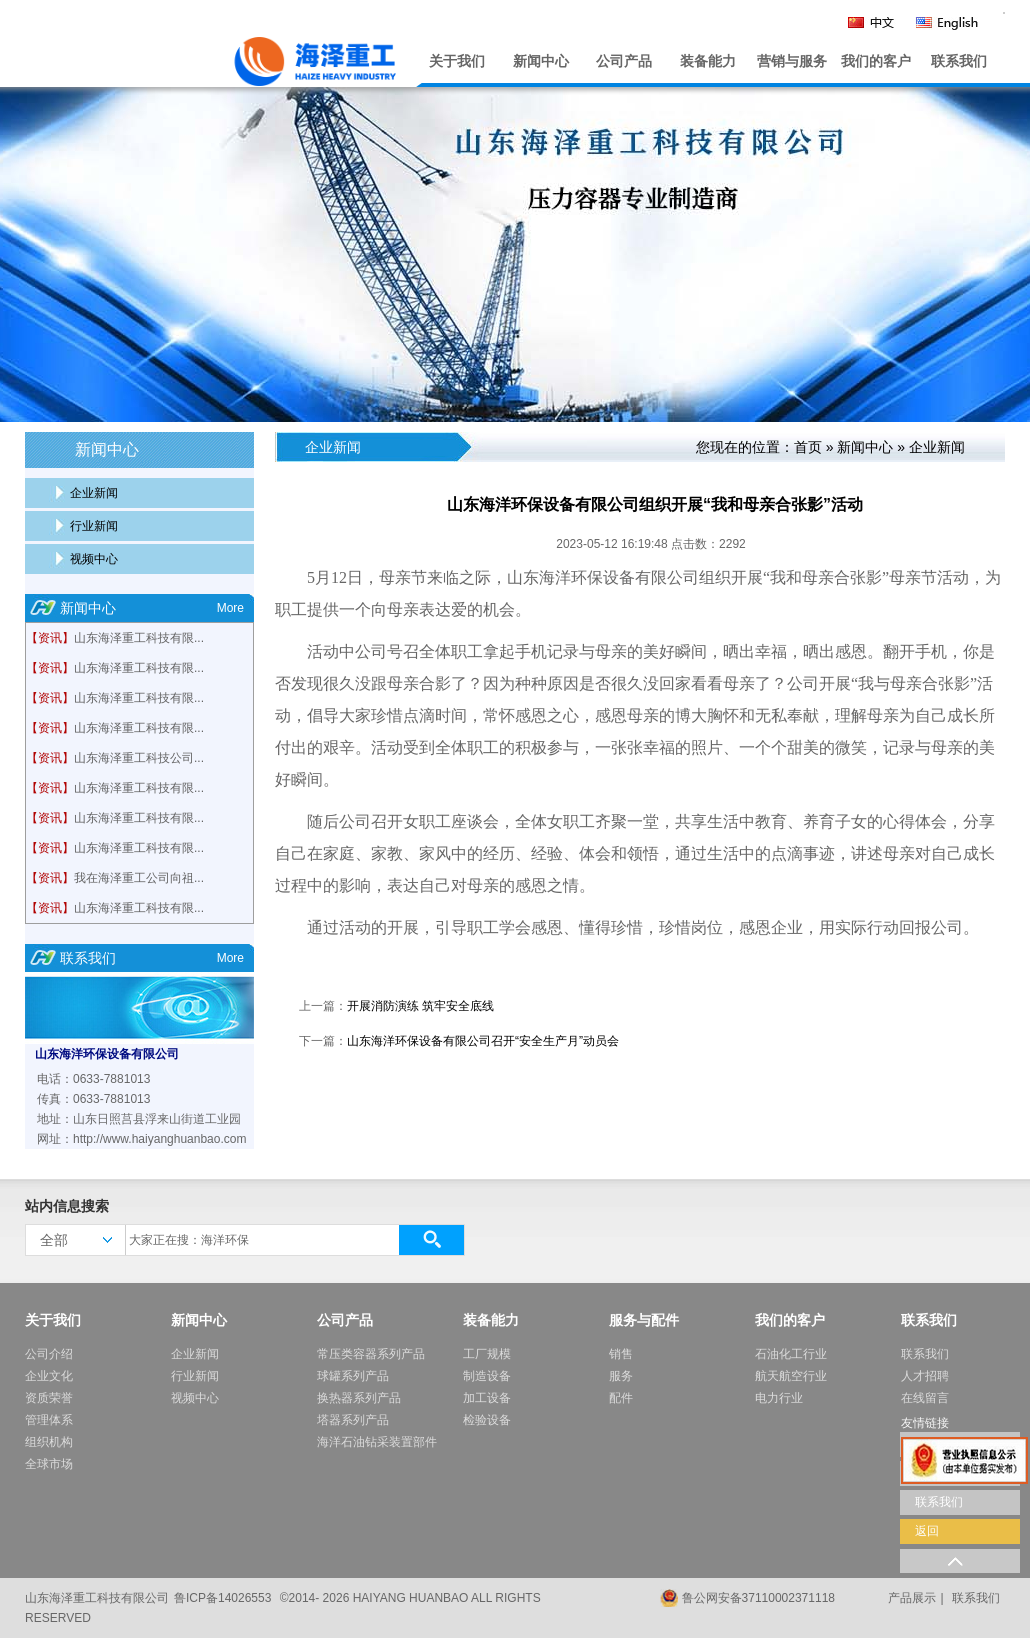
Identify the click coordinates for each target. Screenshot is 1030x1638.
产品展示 (912, 1598)
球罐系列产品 (353, 1376)
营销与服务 (792, 61)
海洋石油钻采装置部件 (377, 1442)
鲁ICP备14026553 (222, 1598)
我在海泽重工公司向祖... (139, 878)
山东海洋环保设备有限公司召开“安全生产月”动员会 (483, 1041)
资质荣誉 (49, 1398)
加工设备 (487, 1398)
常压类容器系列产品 (371, 1354)
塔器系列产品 (353, 1420)
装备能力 (708, 61)
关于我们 (457, 61)
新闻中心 (541, 61)
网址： (55, 1139)
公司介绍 (49, 1354)
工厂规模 (487, 1354)
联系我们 (959, 61)
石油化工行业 (791, 1354)
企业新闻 (94, 493)
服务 (621, 1376)
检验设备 (487, 1420)
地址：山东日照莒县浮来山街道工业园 (139, 1119)
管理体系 (49, 1420)
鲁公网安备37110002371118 (758, 1598)
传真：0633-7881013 (93, 1099)
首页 (808, 447)
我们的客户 (876, 61)
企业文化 (49, 1376)
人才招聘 (925, 1376)
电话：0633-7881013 (93, 1079)
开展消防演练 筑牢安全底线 (420, 1006)
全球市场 (49, 1464)
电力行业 (779, 1398)
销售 (621, 1354)
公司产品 (624, 61)
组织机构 (49, 1442)
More (230, 608)
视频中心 (94, 559)
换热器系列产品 (359, 1398)
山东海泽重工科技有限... (139, 638)
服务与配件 (644, 1320)
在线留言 (925, 1398)
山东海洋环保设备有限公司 (107, 1054)
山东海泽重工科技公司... (139, 758)
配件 (621, 1398)
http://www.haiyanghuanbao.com (159, 1139)
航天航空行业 (791, 1376)
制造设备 (487, 1376)
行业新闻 (94, 526)
